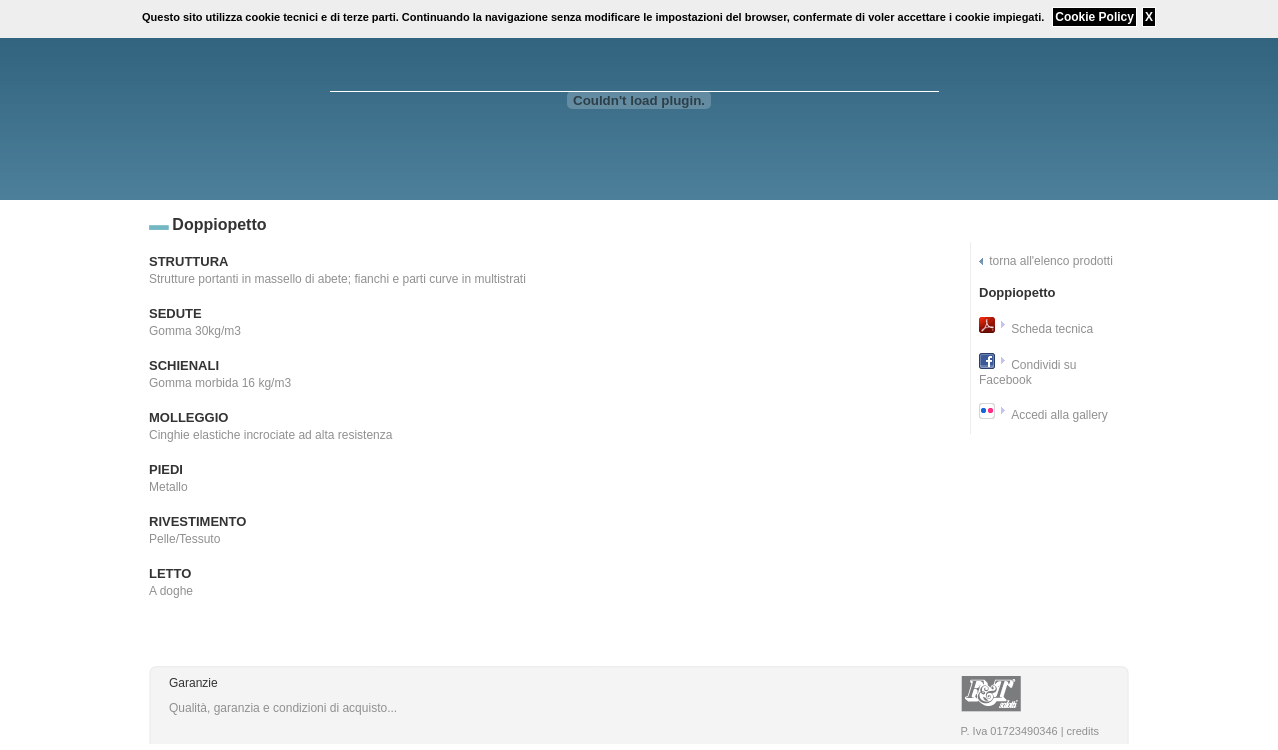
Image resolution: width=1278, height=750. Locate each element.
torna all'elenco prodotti (1051, 261)
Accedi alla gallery (1059, 415)
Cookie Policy (1094, 17)
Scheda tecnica (1052, 329)
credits (1083, 731)
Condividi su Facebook (1028, 372)
